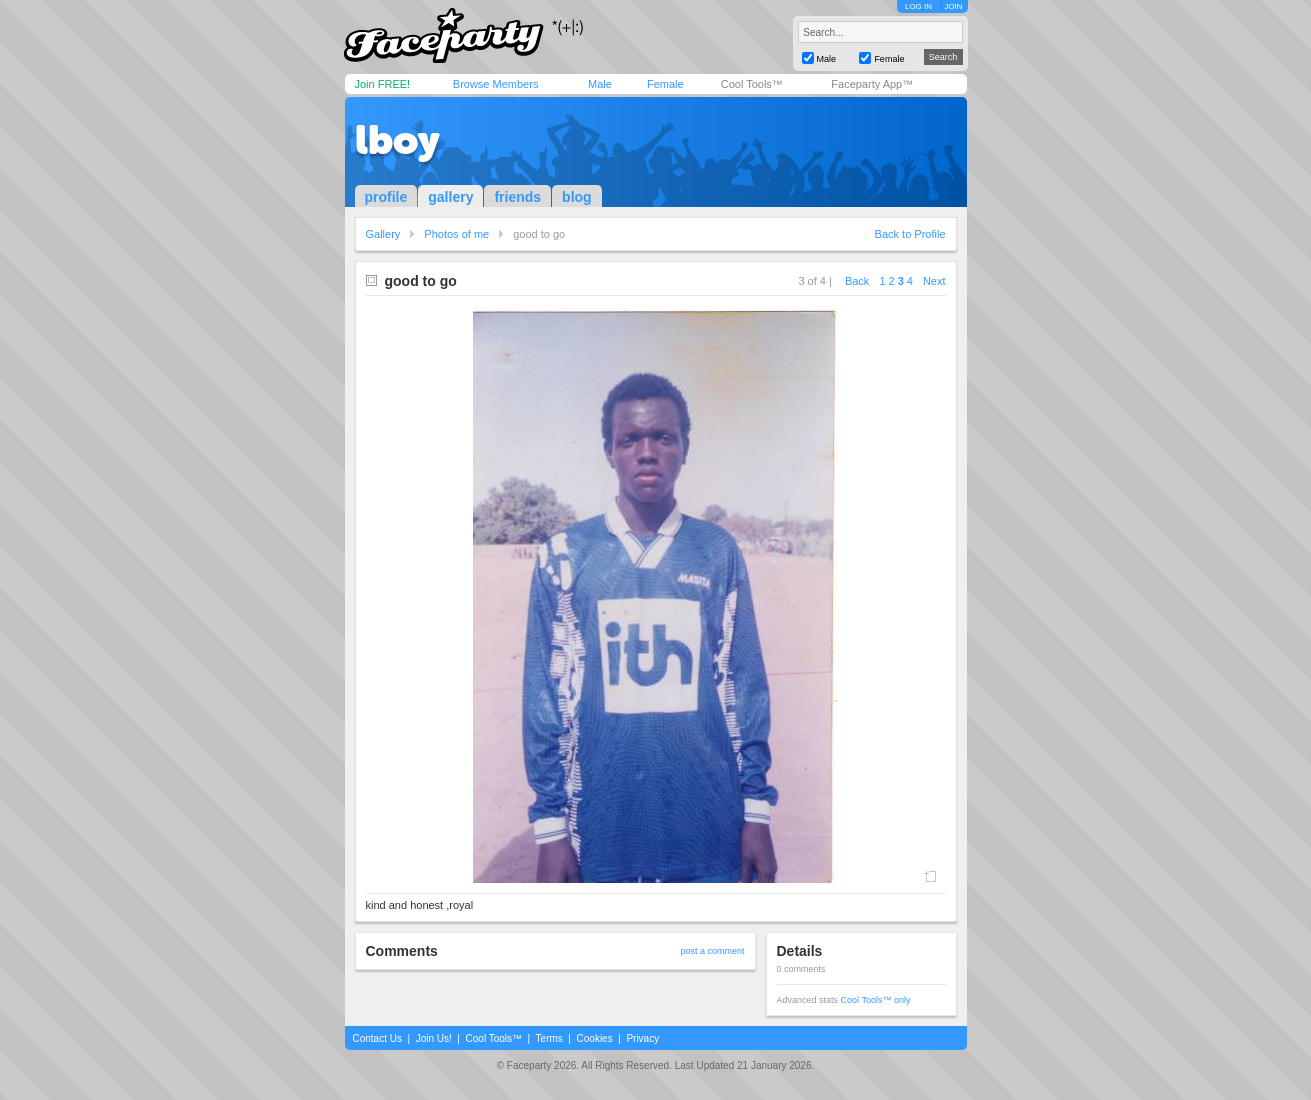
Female (665, 84)
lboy (397, 140)
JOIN (953, 6)
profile (386, 197)
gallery (450, 197)
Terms (549, 1038)
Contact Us (377, 1038)
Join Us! (434, 1038)
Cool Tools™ (752, 84)
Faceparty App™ (872, 84)
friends (517, 197)
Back (857, 281)
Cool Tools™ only (876, 1000)
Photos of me (456, 234)
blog (577, 197)
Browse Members (496, 84)
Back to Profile (910, 234)
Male (600, 84)
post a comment (712, 951)
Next (934, 281)
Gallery (383, 234)
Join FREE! (383, 84)
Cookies (595, 1038)
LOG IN (918, 6)
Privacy (642, 1038)
